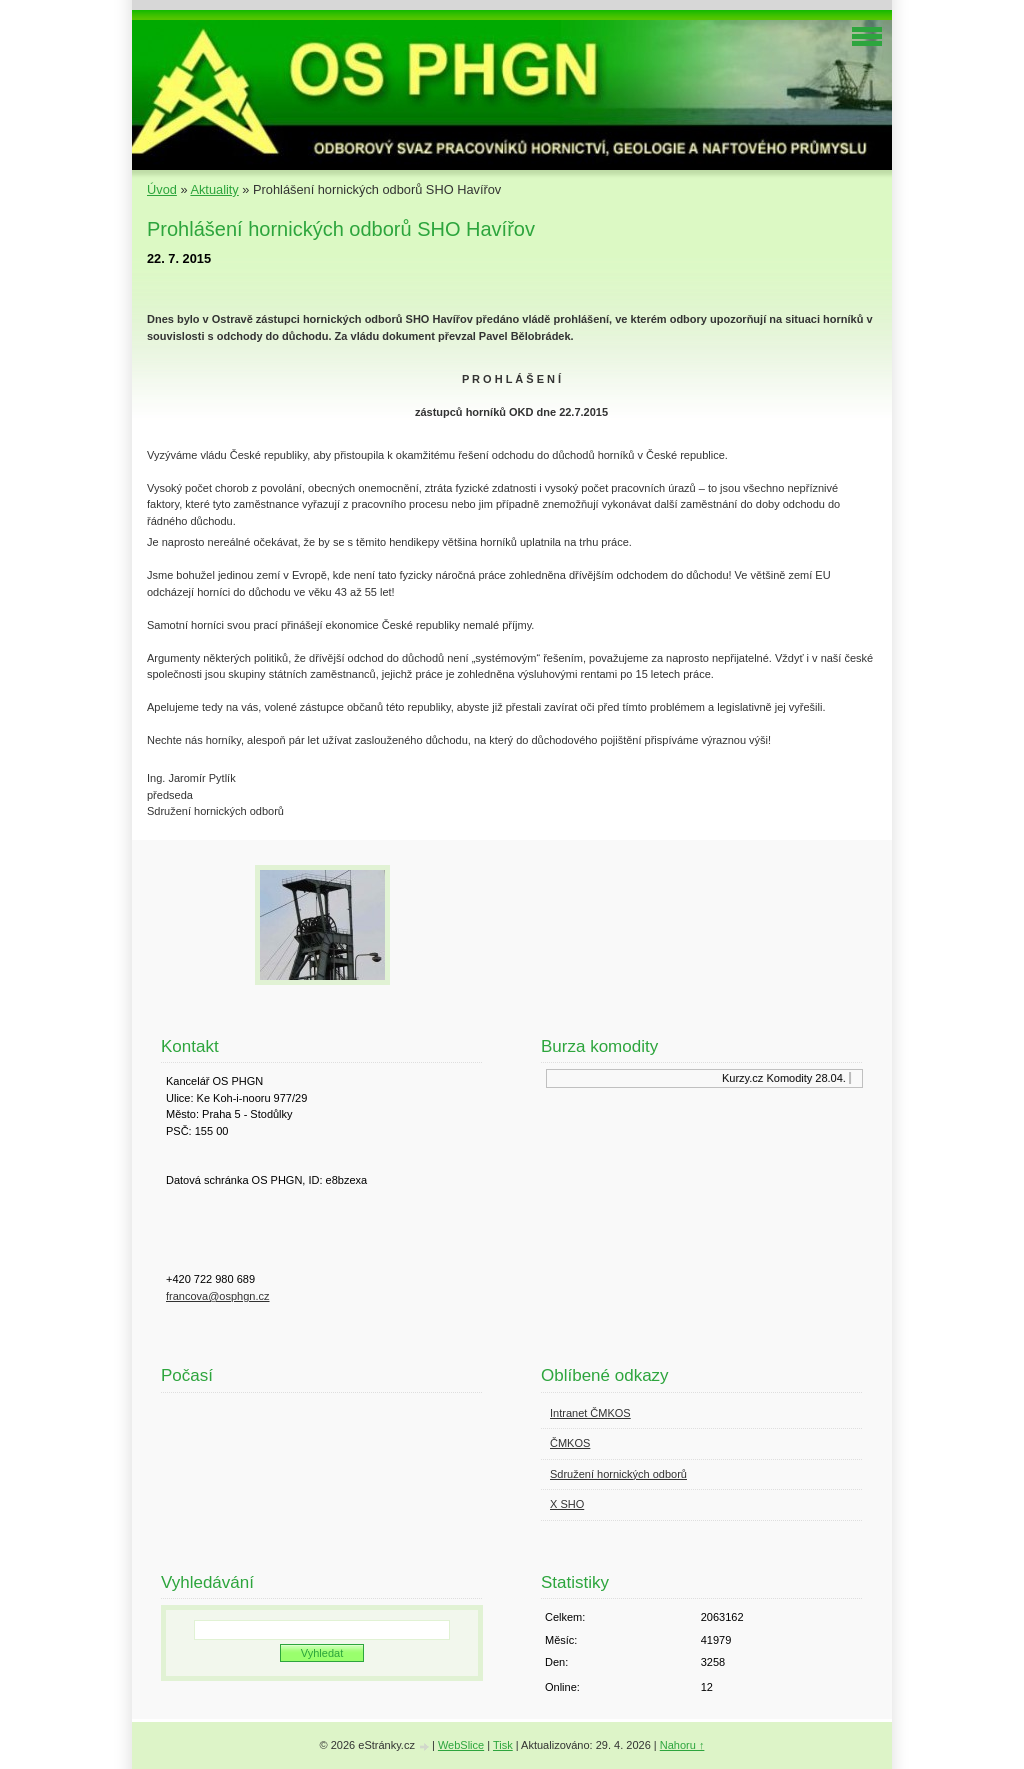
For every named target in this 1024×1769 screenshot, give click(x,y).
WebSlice (461, 1745)
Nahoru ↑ (682, 1745)
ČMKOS (570, 1443)
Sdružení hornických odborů (618, 1474)
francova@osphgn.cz (218, 1296)
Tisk (503, 1745)
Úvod (162, 189)
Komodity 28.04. (809, 1078)
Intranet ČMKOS (590, 1413)
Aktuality (214, 189)
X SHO (567, 1504)
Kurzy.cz (744, 1078)
